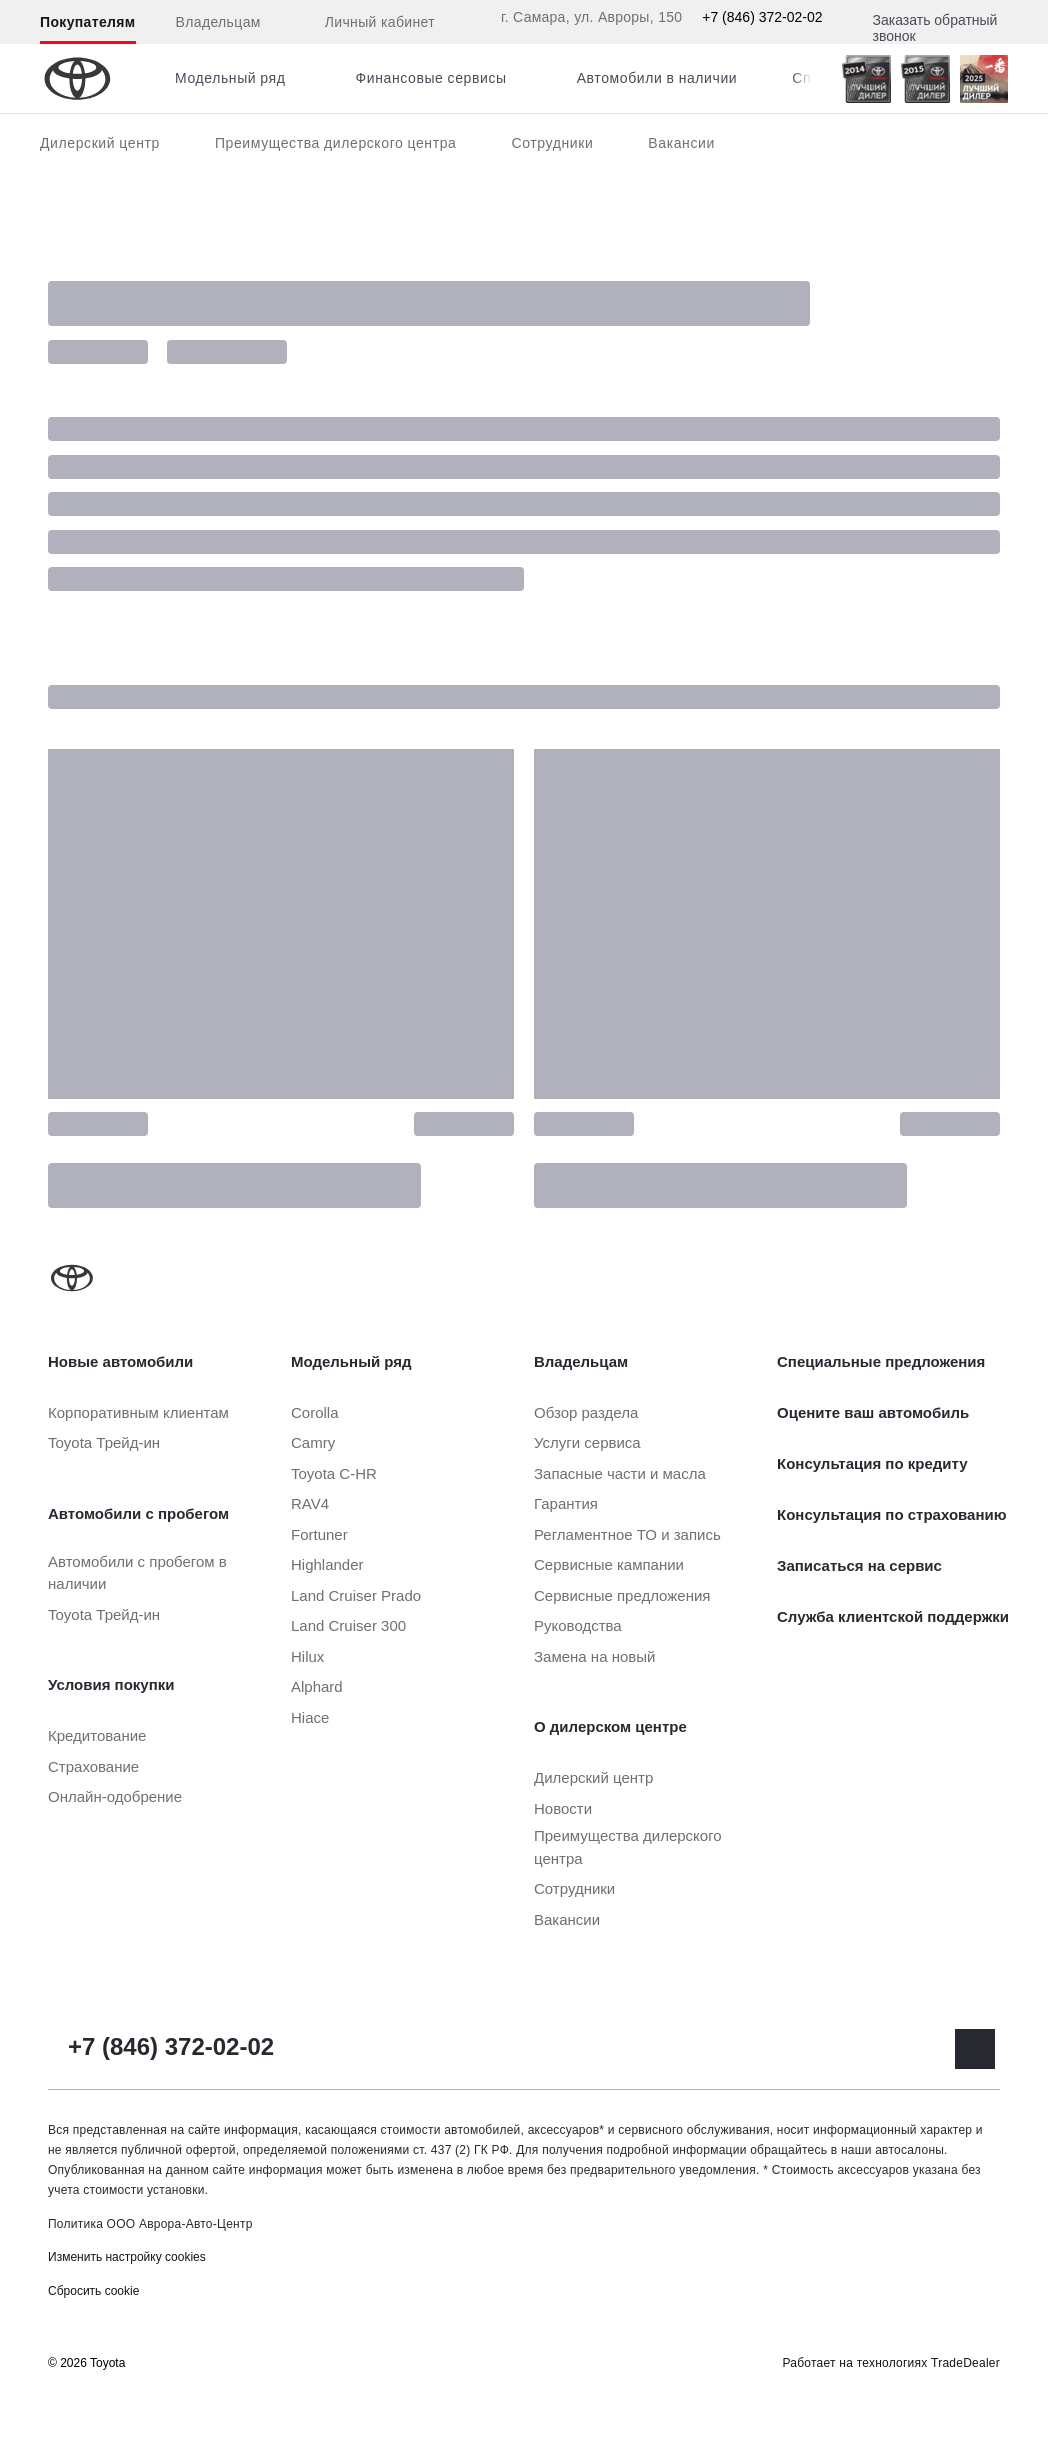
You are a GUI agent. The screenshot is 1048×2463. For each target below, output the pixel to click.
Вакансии (681, 143)
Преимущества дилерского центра (336, 143)
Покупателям (88, 22)
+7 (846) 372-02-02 (762, 17)
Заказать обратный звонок (935, 28)
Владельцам (218, 22)
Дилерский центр (100, 143)
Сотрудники (552, 143)
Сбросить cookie (93, 2291)
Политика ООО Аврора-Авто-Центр (150, 2224)
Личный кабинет (368, 23)
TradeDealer (965, 2363)
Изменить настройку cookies (127, 2257)
